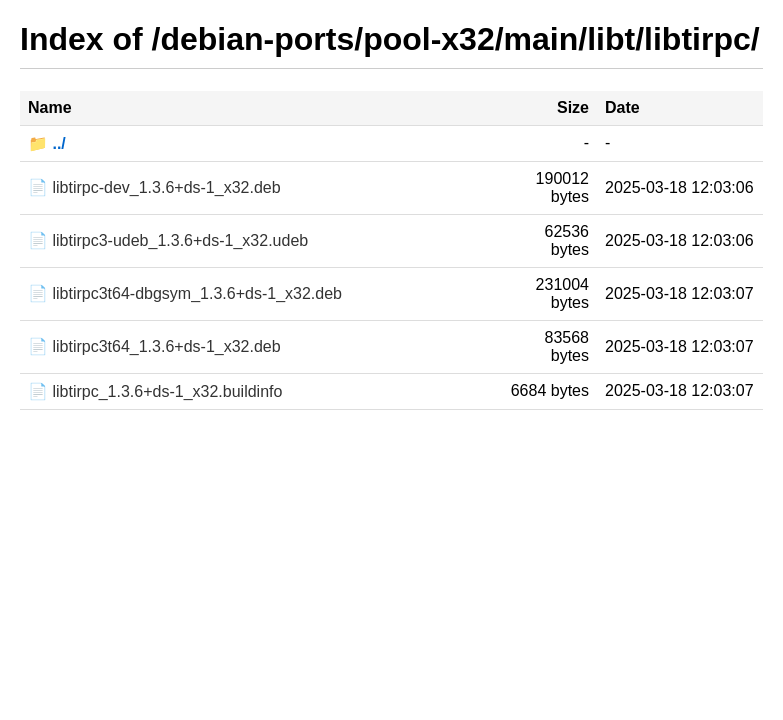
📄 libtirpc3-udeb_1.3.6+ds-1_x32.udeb (168, 240)
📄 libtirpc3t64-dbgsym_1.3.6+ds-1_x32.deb (185, 293)
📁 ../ (47, 143)
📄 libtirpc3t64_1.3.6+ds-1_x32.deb (154, 346)
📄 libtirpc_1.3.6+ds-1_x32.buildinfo (155, 391)
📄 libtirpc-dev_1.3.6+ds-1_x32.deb (154, 187)
